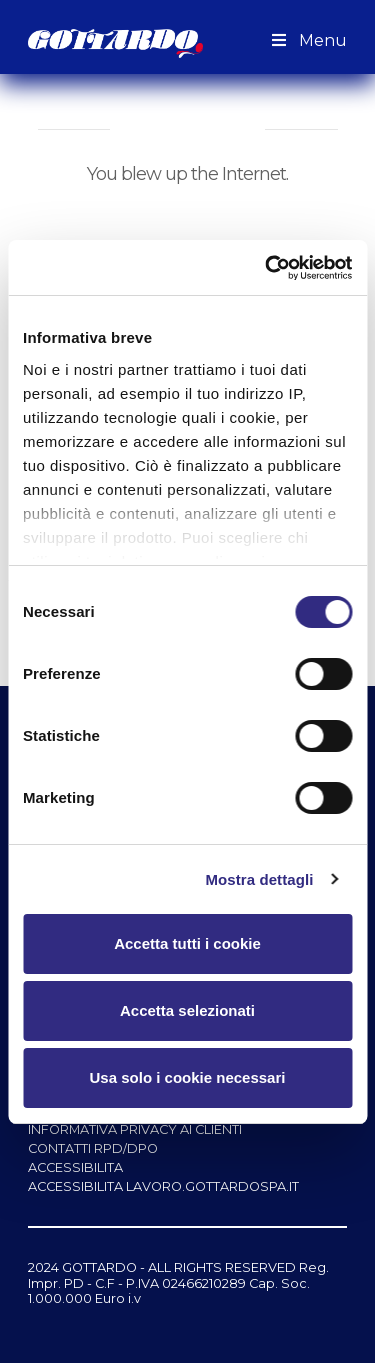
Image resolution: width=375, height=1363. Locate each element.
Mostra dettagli (259, 879)
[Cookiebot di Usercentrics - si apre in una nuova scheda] (267, 268)
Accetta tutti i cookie (187, 943)
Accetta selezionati (187, 1010)
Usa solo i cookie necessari (188, 1077)
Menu (307, 40)
